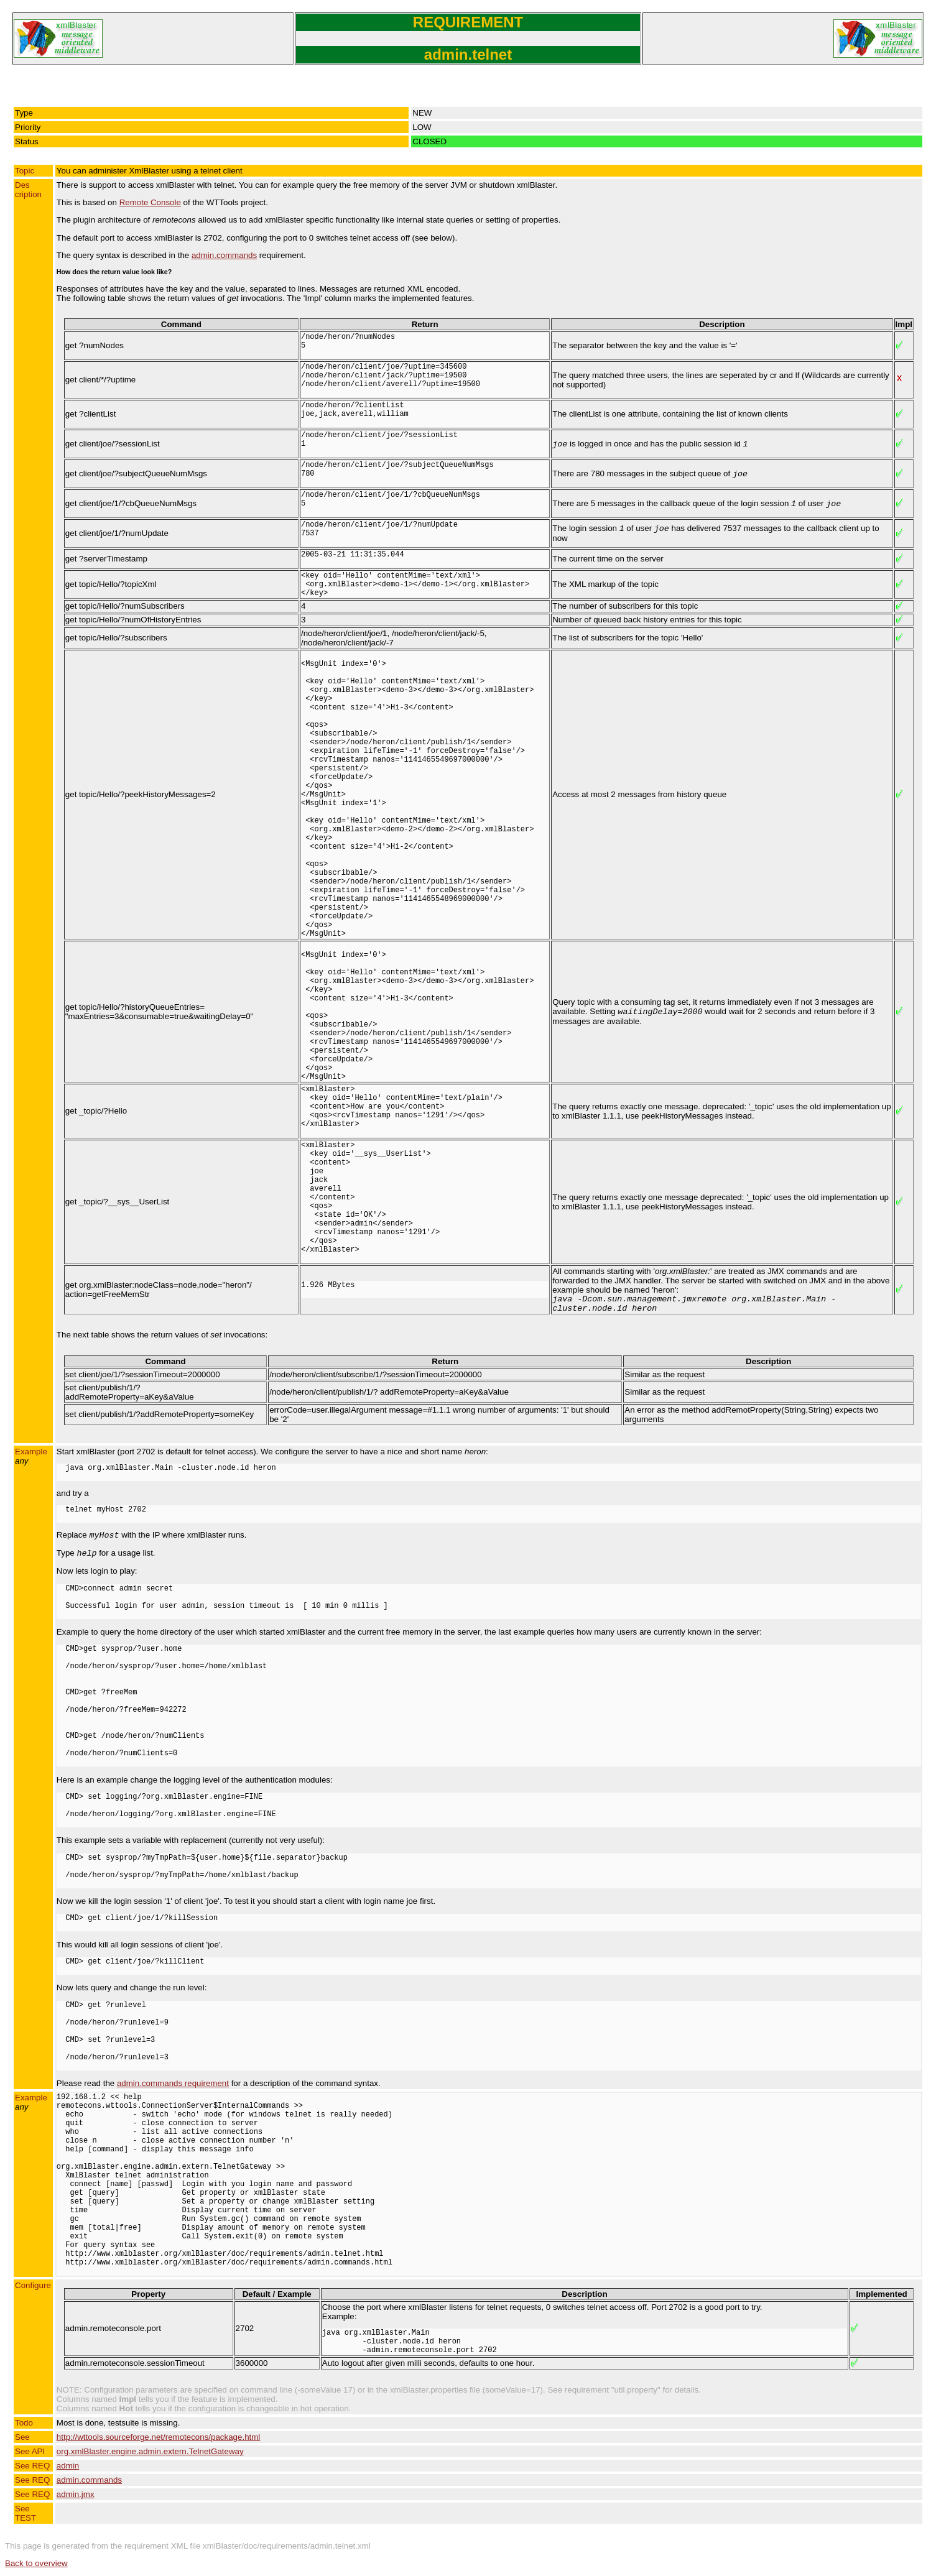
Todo (24, 2422)
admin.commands (224, 255)
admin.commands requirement (173, 2083)
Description (28, 189)
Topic (24, 170)
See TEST (25, 2513)
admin (68, 2465)
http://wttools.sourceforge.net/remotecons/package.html (158, 2437)
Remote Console (150, 202)
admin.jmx (76, 2494)
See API (30, 2451)
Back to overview (36, 2563)
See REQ (32, 2465)
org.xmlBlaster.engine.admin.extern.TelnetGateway (150, 2451)
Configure (33, 2285)
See (22, 2437)
